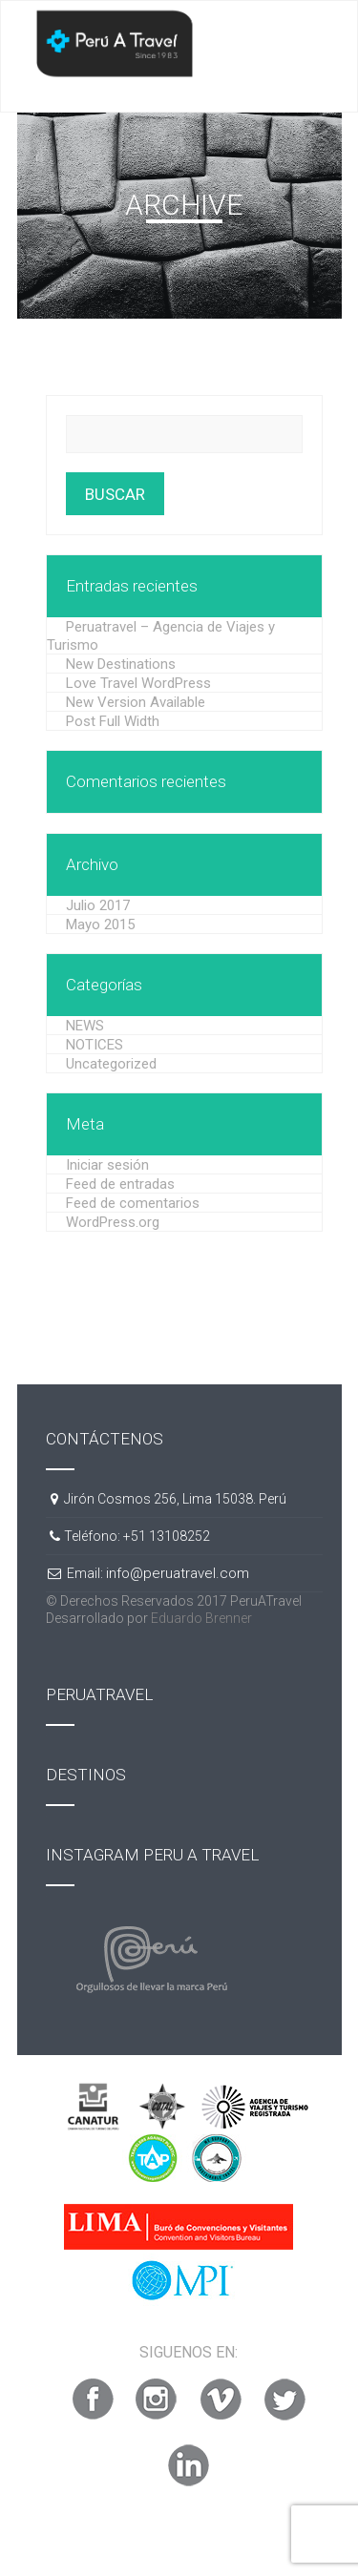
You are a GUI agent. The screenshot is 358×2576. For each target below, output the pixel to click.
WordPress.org (112, 1222)
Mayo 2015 (100, 924)
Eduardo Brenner (201, 1618)
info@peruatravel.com (177, 1573)
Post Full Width (112, 721)
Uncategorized (111, 1063)
